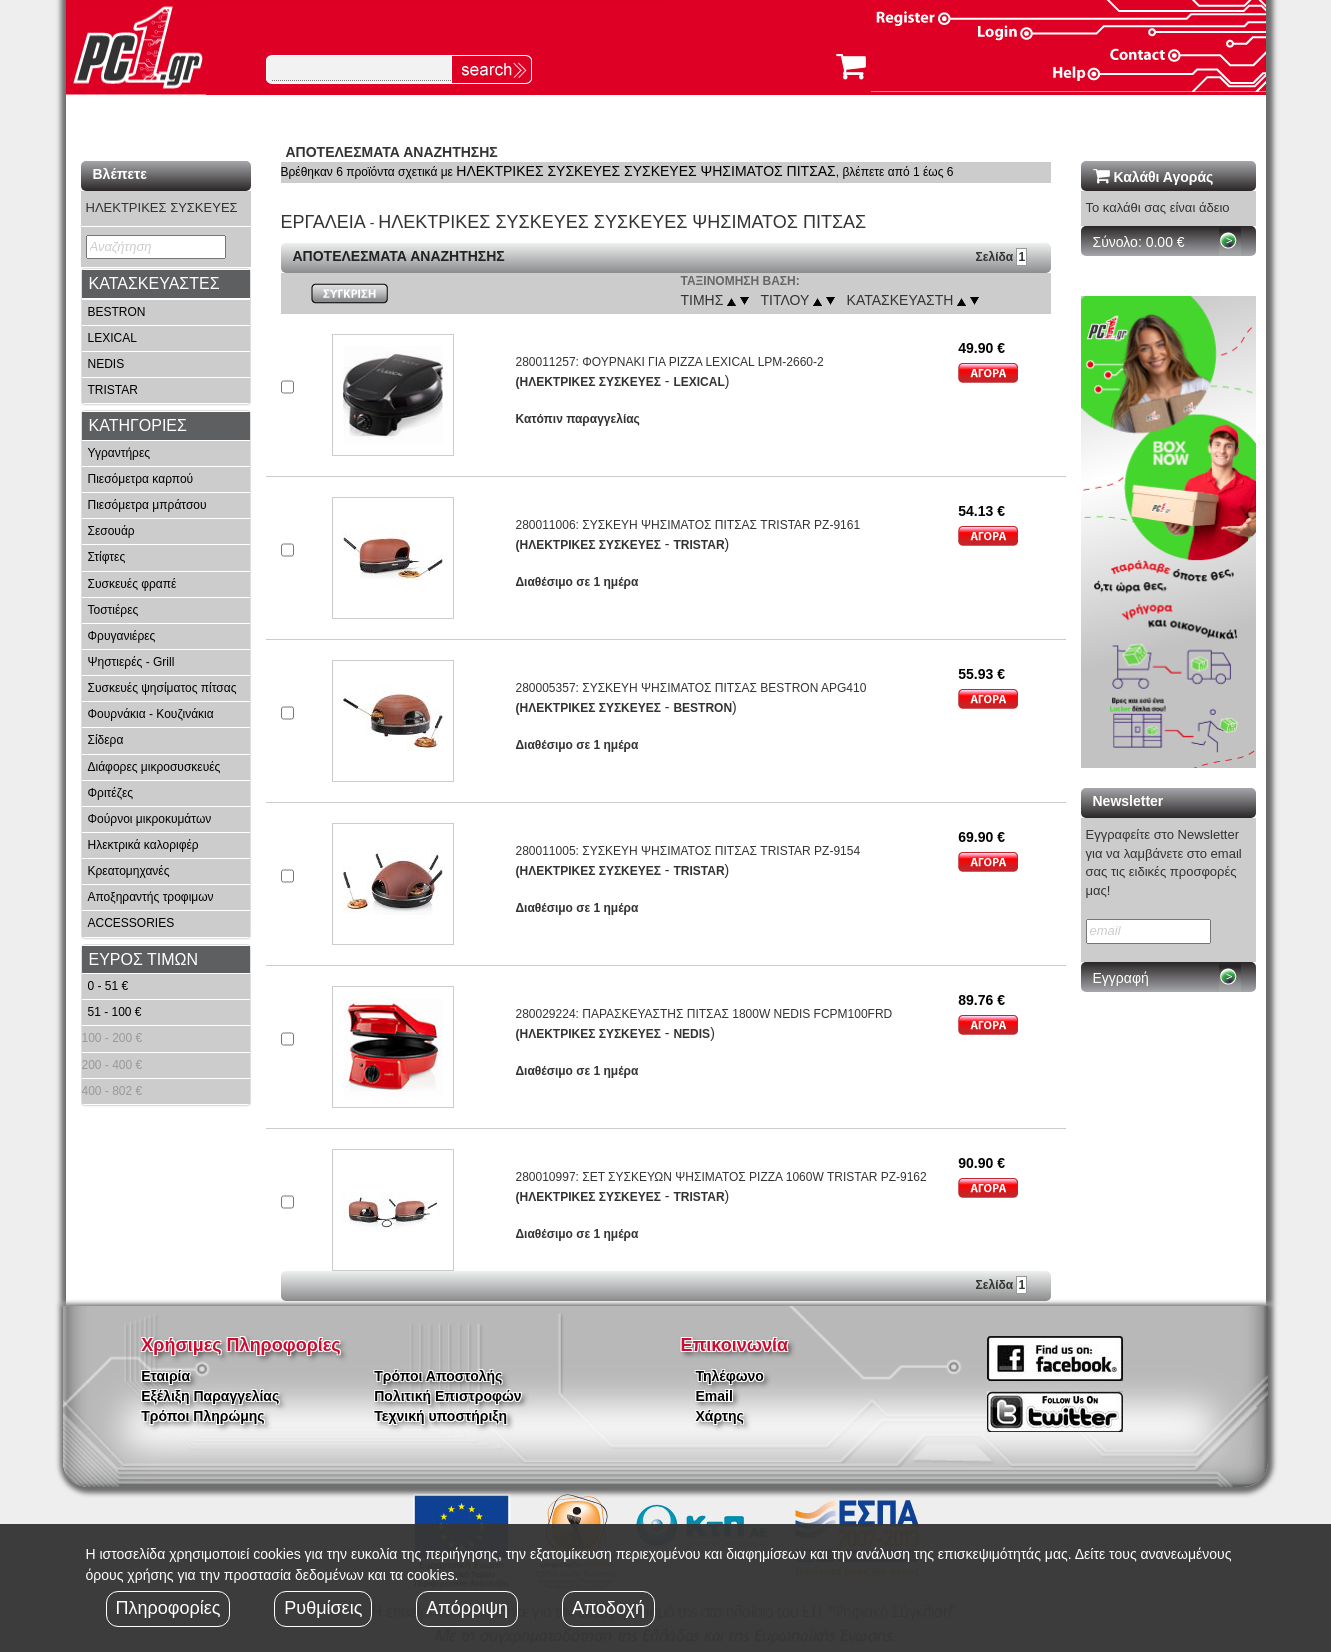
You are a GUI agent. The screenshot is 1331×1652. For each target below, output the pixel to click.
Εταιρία (165, 1376)
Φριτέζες (111, 793)
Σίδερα (106, 740)
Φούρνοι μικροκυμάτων (150, 819)
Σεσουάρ (111, 531)
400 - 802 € (112, 1091)
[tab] (166, 284)
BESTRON (117, 312)
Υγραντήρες (119, 453)
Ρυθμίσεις (323, 1608)
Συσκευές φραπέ (132, 584)
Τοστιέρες (113, 610)
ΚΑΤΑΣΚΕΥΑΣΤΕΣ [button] (154, 283)
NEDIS (106, 364)
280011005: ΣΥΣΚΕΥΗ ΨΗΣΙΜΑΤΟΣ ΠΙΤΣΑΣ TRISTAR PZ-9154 (687, 851)
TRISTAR (113, 390)
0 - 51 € (108, 986)
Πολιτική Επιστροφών (447, 1396)
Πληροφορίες (168, 1608)
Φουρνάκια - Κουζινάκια (151, 714)
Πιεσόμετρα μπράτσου (147, 505)
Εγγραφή (1121, 978)
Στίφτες (107, 557)
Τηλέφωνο (730, 1376)
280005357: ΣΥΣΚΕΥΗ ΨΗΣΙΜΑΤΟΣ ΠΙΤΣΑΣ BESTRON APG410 (690, 688)
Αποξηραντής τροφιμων (151, 897)
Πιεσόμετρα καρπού (141, 479)
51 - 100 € (115, 1012)
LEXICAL (112, 338)
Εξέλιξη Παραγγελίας (210, 1396)
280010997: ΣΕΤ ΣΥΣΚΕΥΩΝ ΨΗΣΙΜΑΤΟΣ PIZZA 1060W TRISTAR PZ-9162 (720, 1177)
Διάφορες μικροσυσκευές (154, 767)
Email (714, 1396)
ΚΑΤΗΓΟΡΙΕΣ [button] (138, 425)
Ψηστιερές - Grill (131, 662)
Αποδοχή (608, 1608)
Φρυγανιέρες (122, 636)
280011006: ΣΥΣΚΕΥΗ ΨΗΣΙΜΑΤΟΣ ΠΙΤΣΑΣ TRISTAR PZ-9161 (687, 525)
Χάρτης (720, 1416)
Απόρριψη (467, 1608)
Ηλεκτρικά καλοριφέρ (143, 845)
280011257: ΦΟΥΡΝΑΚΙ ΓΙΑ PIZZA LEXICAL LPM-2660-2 (669, 362)
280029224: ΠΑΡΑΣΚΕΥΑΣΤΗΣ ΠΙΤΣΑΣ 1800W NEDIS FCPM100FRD (703, 1014)
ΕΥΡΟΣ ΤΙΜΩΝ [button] (144, 959)
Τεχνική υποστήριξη (440, 1416)
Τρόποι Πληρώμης (202, 1416)
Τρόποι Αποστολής (438, 1376)
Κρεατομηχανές (129, 871)
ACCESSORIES (131, 923)
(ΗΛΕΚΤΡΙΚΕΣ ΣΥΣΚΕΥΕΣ (588, 382)
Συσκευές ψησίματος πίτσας (162, 688)
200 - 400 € (112, 1065)
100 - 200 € (112, 1038)
